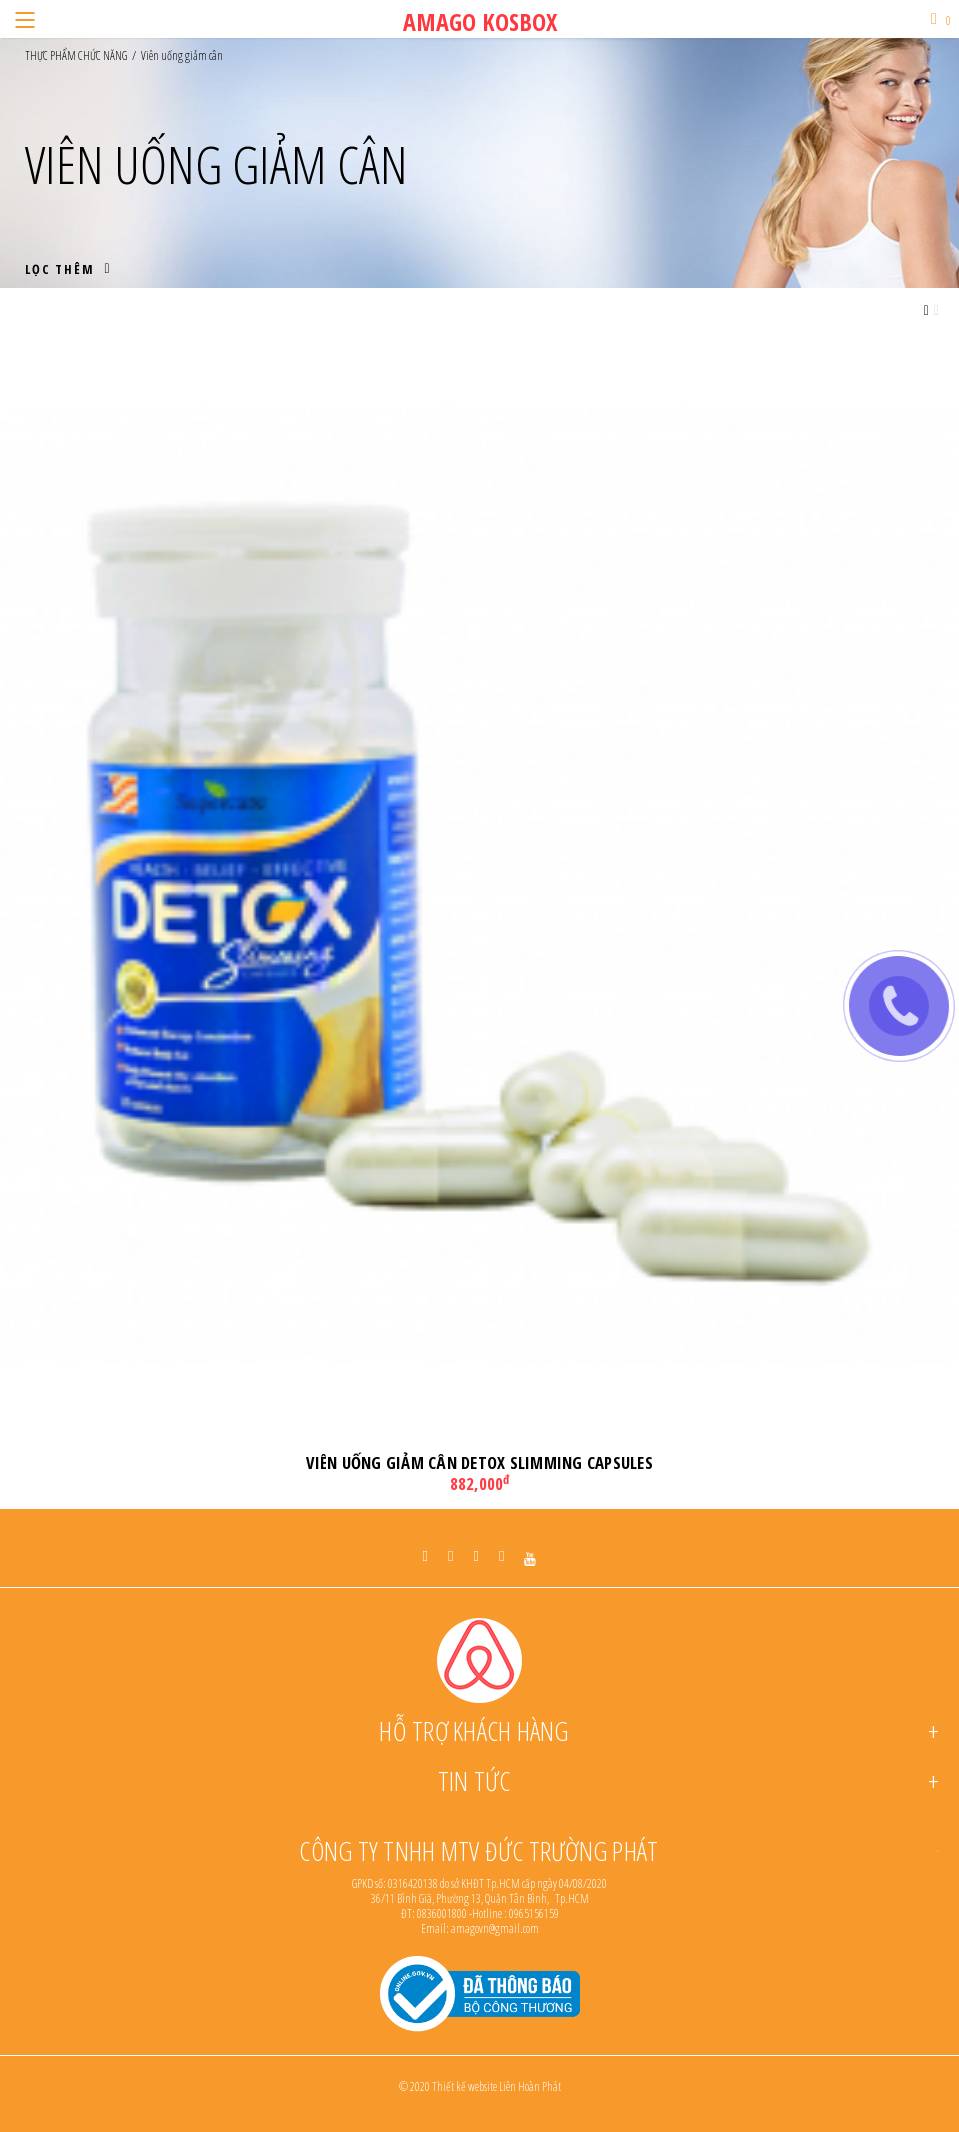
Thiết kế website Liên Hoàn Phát (496, 2086)
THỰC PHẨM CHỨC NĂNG (76, 56)
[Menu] (25, 19)
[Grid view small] (936, 310)
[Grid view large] (926, 310)
